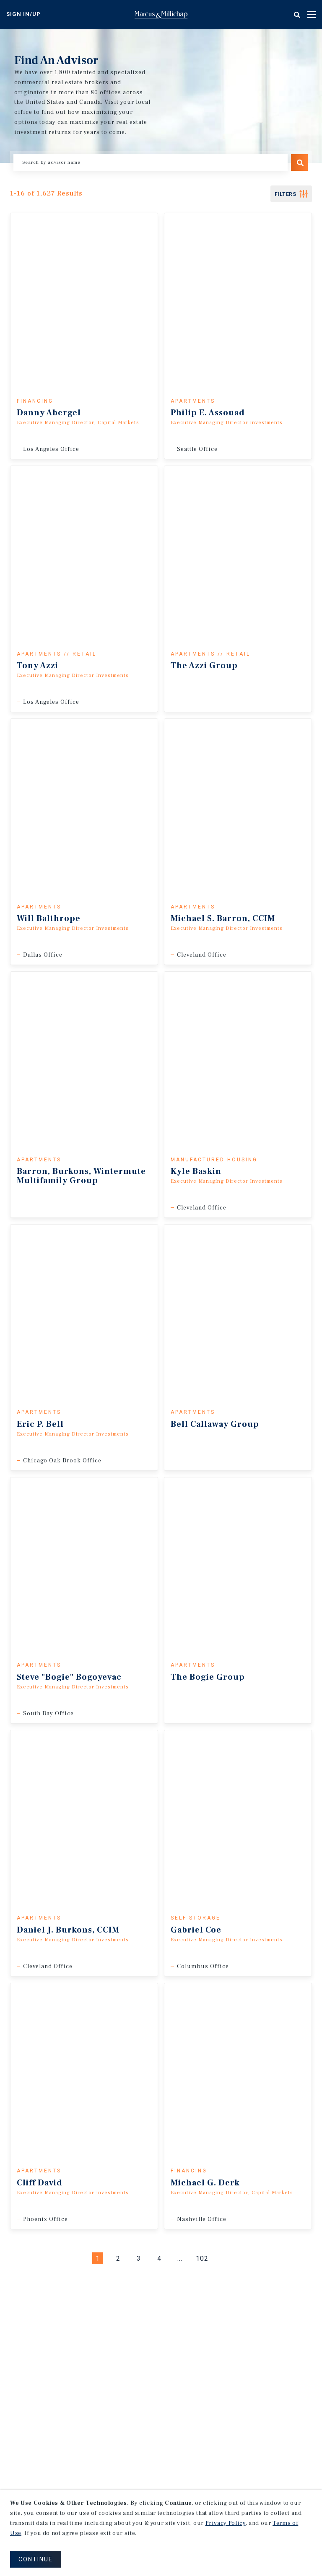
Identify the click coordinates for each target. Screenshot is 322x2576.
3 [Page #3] (139, 2258)
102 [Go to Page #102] (202, 2258)
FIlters (285, 194)
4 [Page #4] (159, 2258)
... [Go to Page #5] (179, 2258)
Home (161, 14)
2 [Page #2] (118, 2258)
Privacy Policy (225, 2523)
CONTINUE (35, 2559)
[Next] (224, 2258)
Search (299, 162)
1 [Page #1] (98, 2258)
